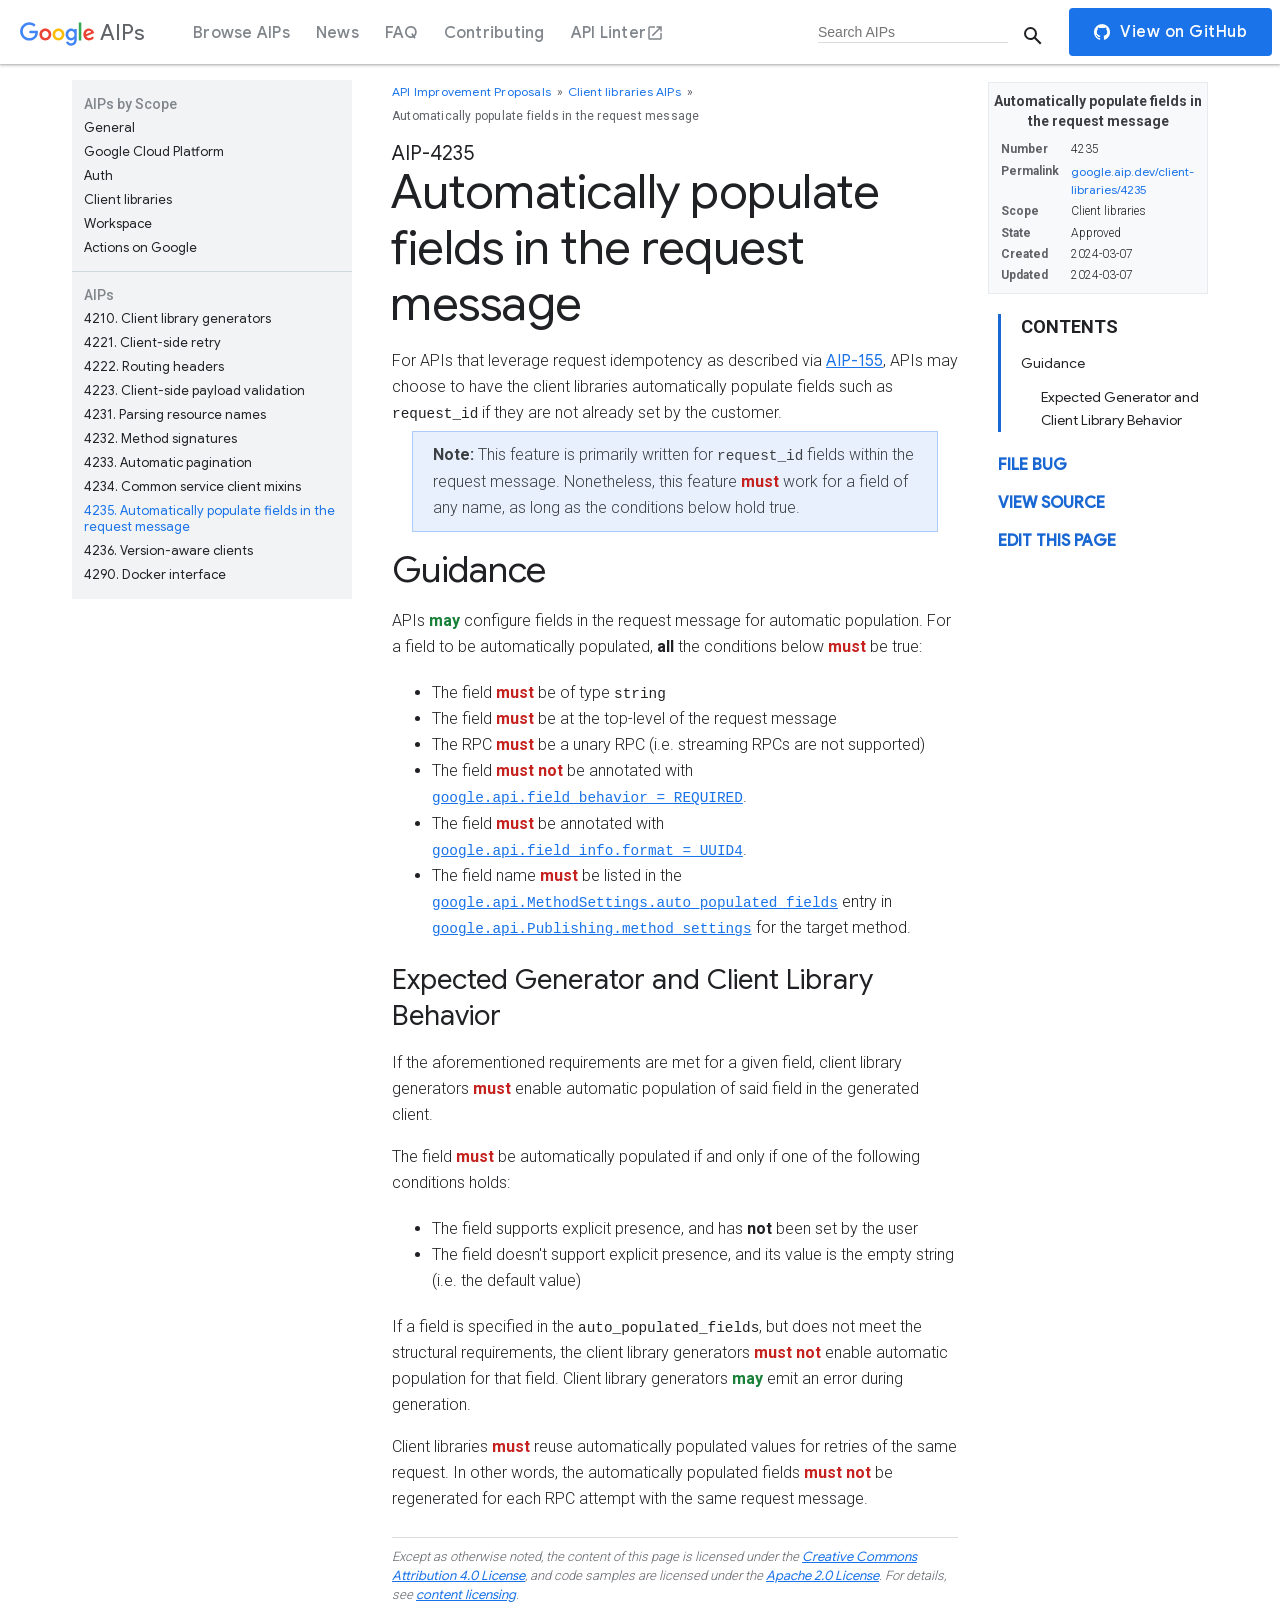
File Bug (1032, 465)
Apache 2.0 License (822, 1575)
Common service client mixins (192, 486)
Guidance (1053, 363)
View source (1051, 503)
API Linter (618, 33)
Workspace (118, 223)
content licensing (466, 1594)
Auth (98, 175)
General (109, 127)
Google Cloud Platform (154, 151)
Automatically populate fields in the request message (209, 518)
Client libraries (128, 199)
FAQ (401, 33)
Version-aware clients (168, 550)
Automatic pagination (168, 462)
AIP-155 (854, 361)
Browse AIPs (241, 33)
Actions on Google (140, 247)
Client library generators (177, 318)
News (337, 33)
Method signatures (160, 438)
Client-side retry (152, 342)
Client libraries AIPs (626, 91)
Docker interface (155, 574)
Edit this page (1057, 541)
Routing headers (154, 366)
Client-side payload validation (194, 390)
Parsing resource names (175, 414)
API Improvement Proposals (473, 91)
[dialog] (640, 32)
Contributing (494, 33)
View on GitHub (1170, 32)
